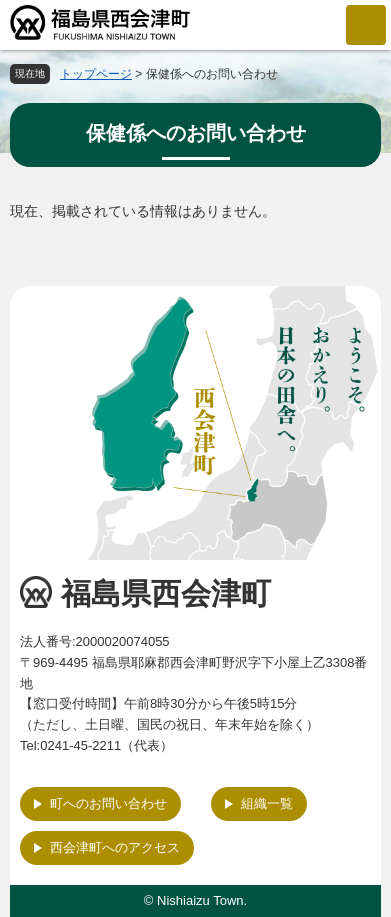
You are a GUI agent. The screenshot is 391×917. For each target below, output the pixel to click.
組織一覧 (267, 803)
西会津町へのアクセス (115, 847)
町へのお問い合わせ (108, 803)
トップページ (96, 74)
